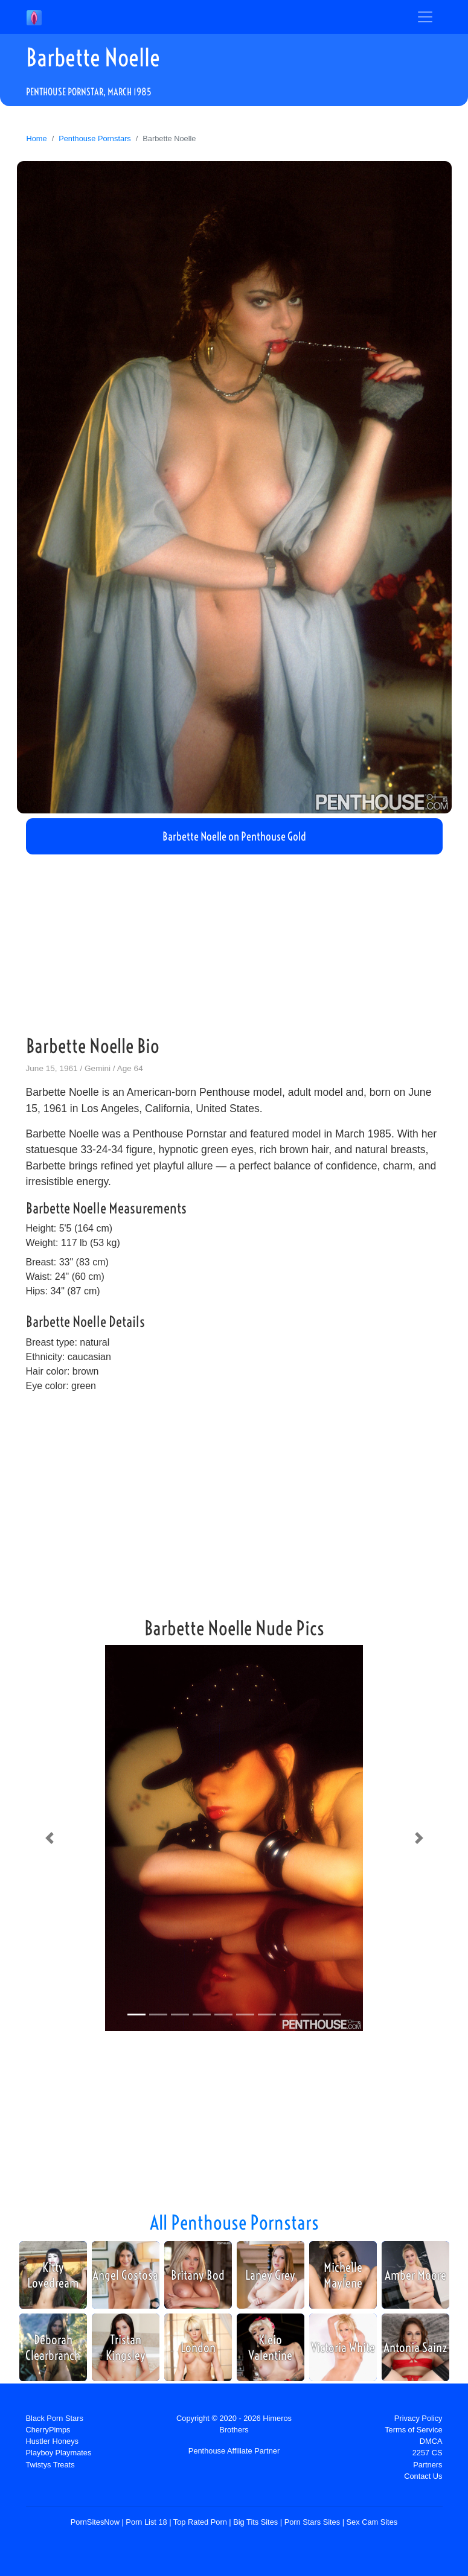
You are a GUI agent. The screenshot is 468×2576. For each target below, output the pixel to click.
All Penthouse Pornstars (234, 2222)
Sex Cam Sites (372, 2522)
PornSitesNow (95, 2522)
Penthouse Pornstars (95, 138)
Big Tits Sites (255, 2522)
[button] (49, 1838)
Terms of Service (413, 2429)
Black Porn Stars (54, 2418)
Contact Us (423, 2476)
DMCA (431, 2441)
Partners (427, 2464)
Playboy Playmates (59, 2452)
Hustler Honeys (52, 2441)
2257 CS (427, 2452)
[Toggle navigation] (425, 17)
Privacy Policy (418, 2418)
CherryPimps (48, 2429)
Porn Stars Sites (312, 2522)
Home (37, 138)
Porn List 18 (146, 2522)
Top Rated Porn (200, 2522)
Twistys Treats (50, 2464)
